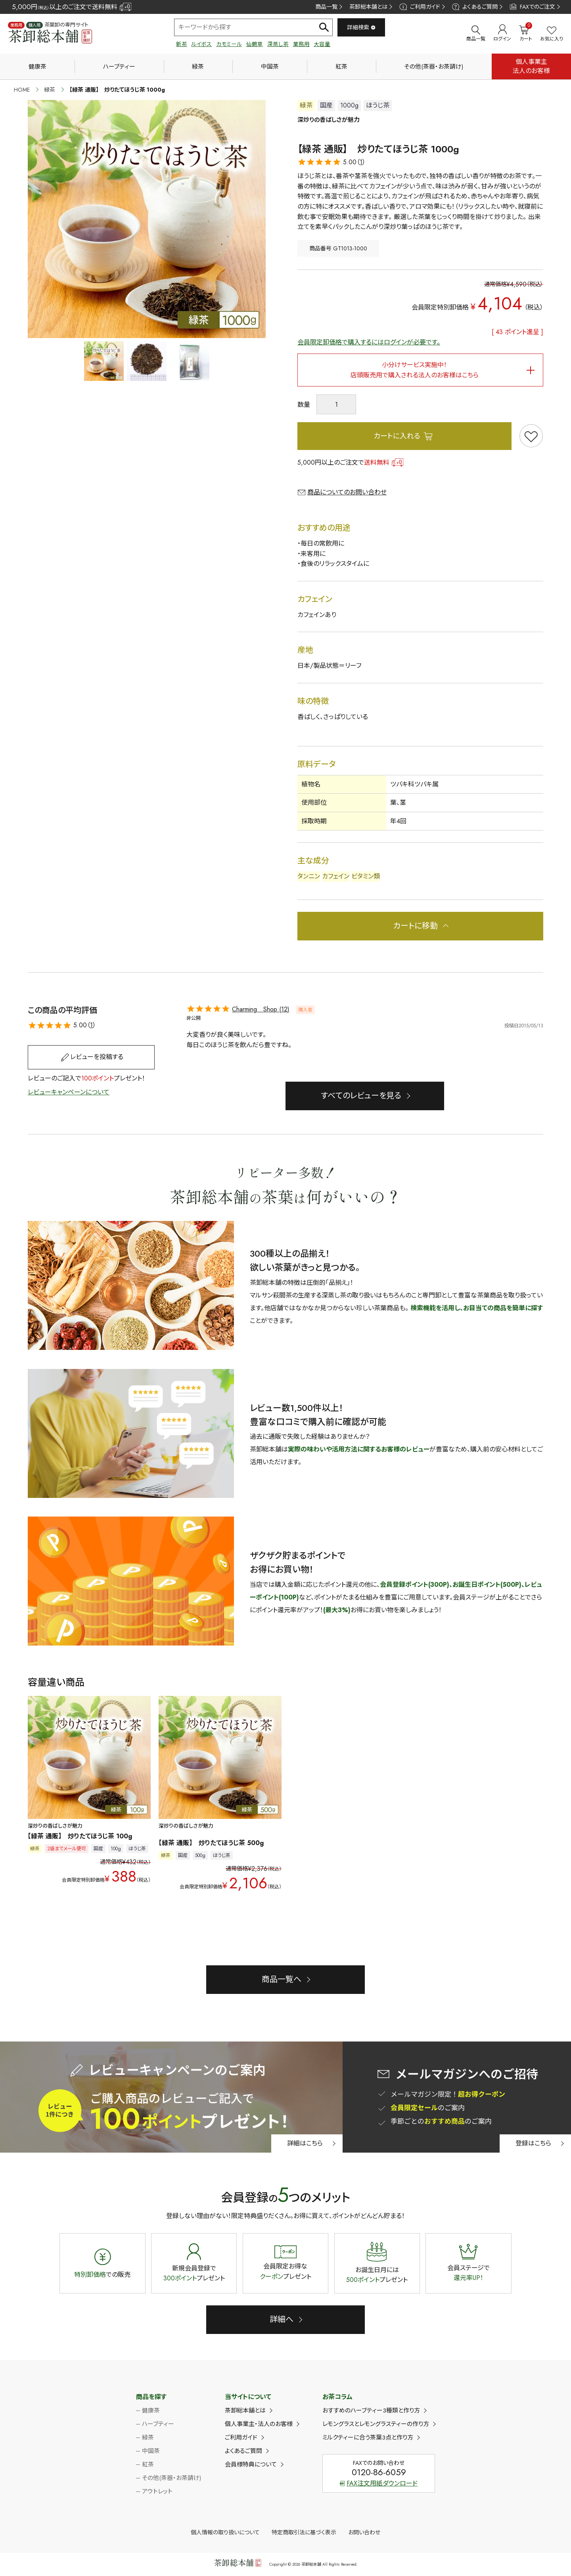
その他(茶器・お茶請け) (433, 66)
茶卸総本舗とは (368, 7)
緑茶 (198, 66)
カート (525, 33)
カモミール (229, 44)
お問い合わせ (364, 2532)
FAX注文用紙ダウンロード (379, 2483)
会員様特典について (251, 2464)
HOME (22, 90)
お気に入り (551, 34)
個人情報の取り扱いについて (225, 2532)
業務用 (301, 44)
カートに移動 (415, 926)
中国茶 (270, 66)
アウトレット (157, 2491)
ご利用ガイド (419, 7)
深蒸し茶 (278, 44)
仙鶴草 (254, 44)
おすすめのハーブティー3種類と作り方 (371, 2410)
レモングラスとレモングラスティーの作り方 (375, 2424)
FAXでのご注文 (532, 7)
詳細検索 (361, 27)
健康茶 (37, 66)
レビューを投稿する (96, 1056)
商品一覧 (326, 7)
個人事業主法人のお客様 (531, 66)
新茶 (181, 44)
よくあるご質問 (475, 7)
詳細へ (281, 2319)
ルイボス (201, 44)
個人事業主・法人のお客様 (259, 2424)
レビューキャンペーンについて (68, 1092)
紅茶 (341, 66)
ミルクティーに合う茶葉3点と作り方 (367, 2437)
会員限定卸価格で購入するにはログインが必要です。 (368, 342)
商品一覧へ (281, 1979)
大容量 (322, 44)
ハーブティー (119, 66)
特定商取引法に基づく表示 (304, 2532)
